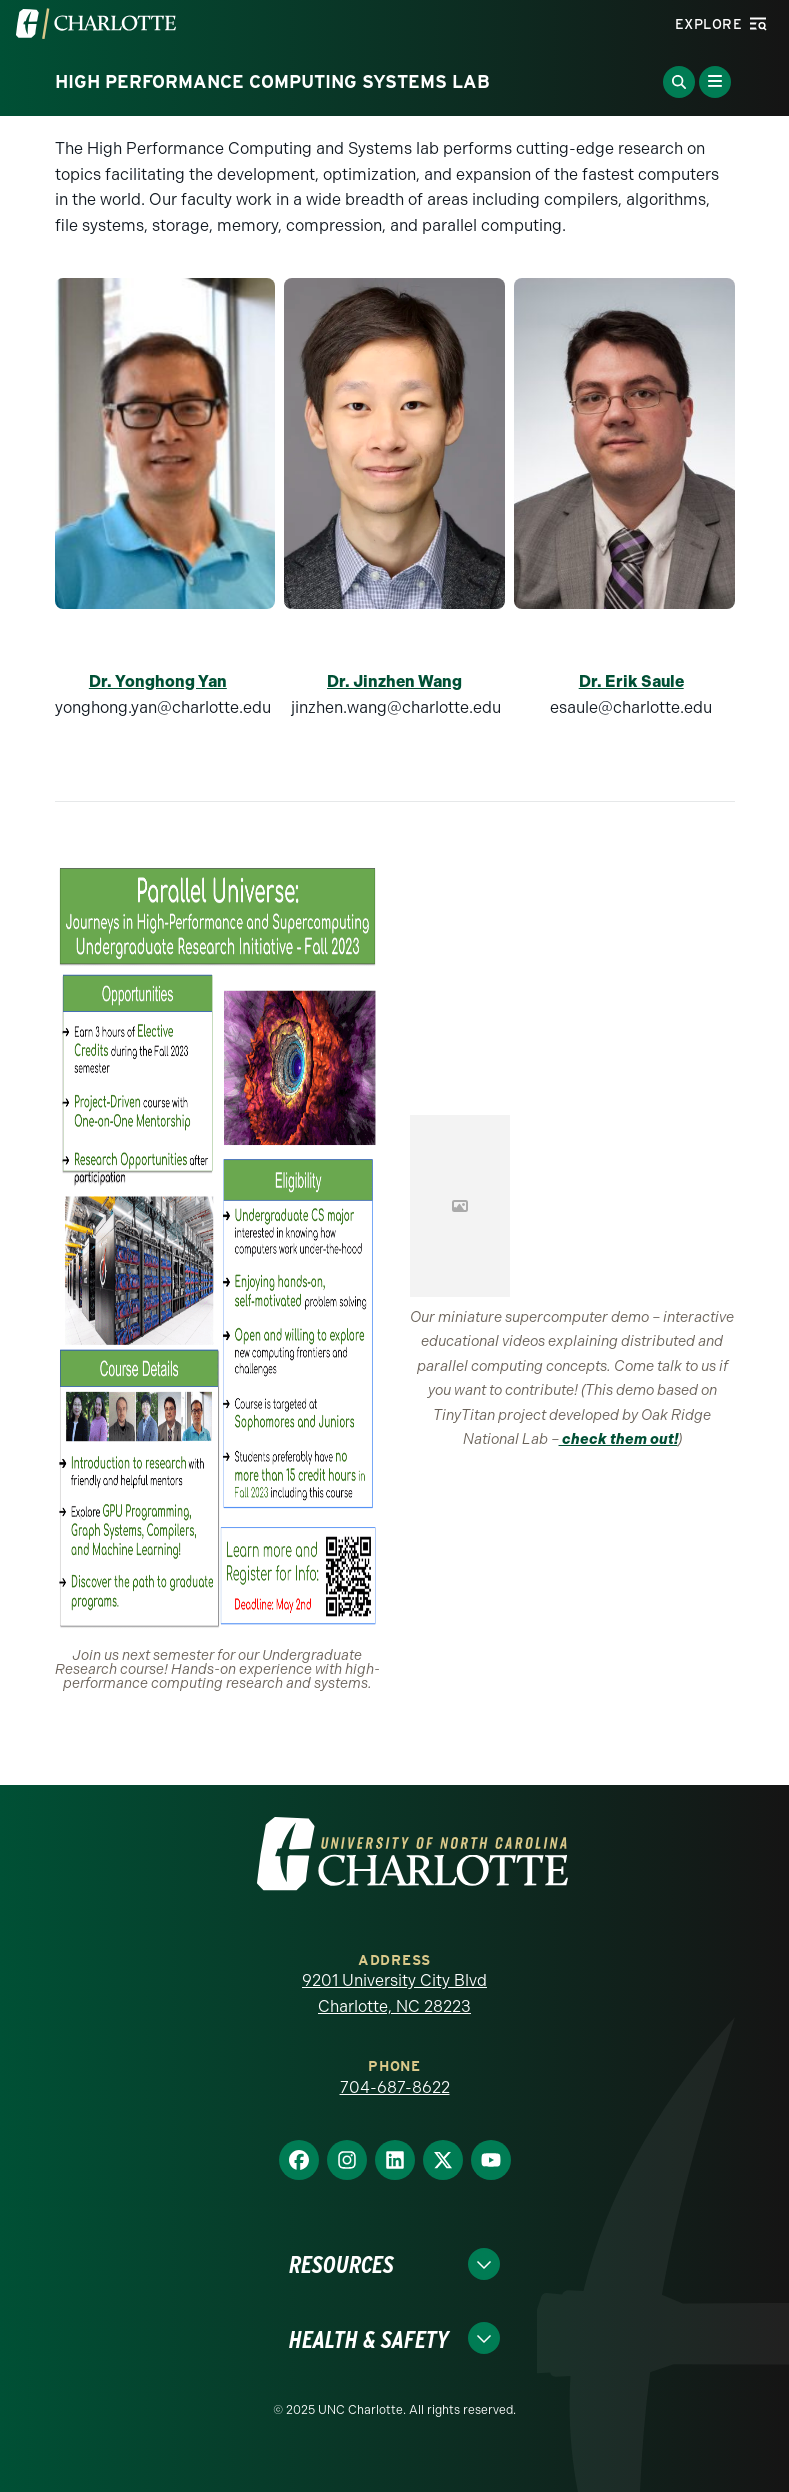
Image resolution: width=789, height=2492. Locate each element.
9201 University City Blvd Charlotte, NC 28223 (394, 1993)
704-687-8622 (395, 2087)
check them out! (618, 1439)
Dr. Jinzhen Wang (394, 681)
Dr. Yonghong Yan (158, 681)
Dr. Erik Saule (631, 681)
